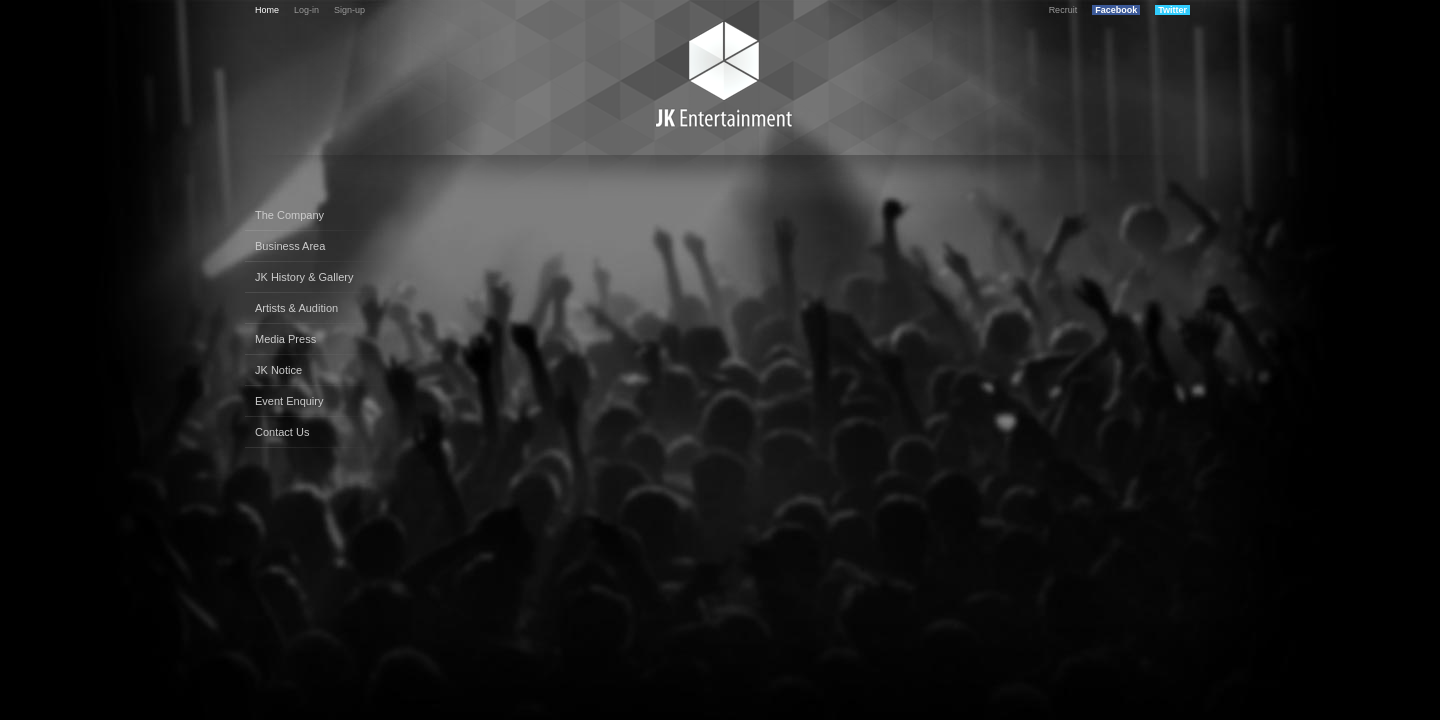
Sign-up (349, 10)
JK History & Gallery (304, 277)
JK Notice (278, 370)
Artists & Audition (296, 308)
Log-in (306, 10)
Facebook (1116, 10)
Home (267, 10)
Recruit (1063, 10)
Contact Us (282, 432)
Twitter (1172, 10)
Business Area (290, 246)
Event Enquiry (289, 401)
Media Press (285, 339)
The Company (289, 215)
